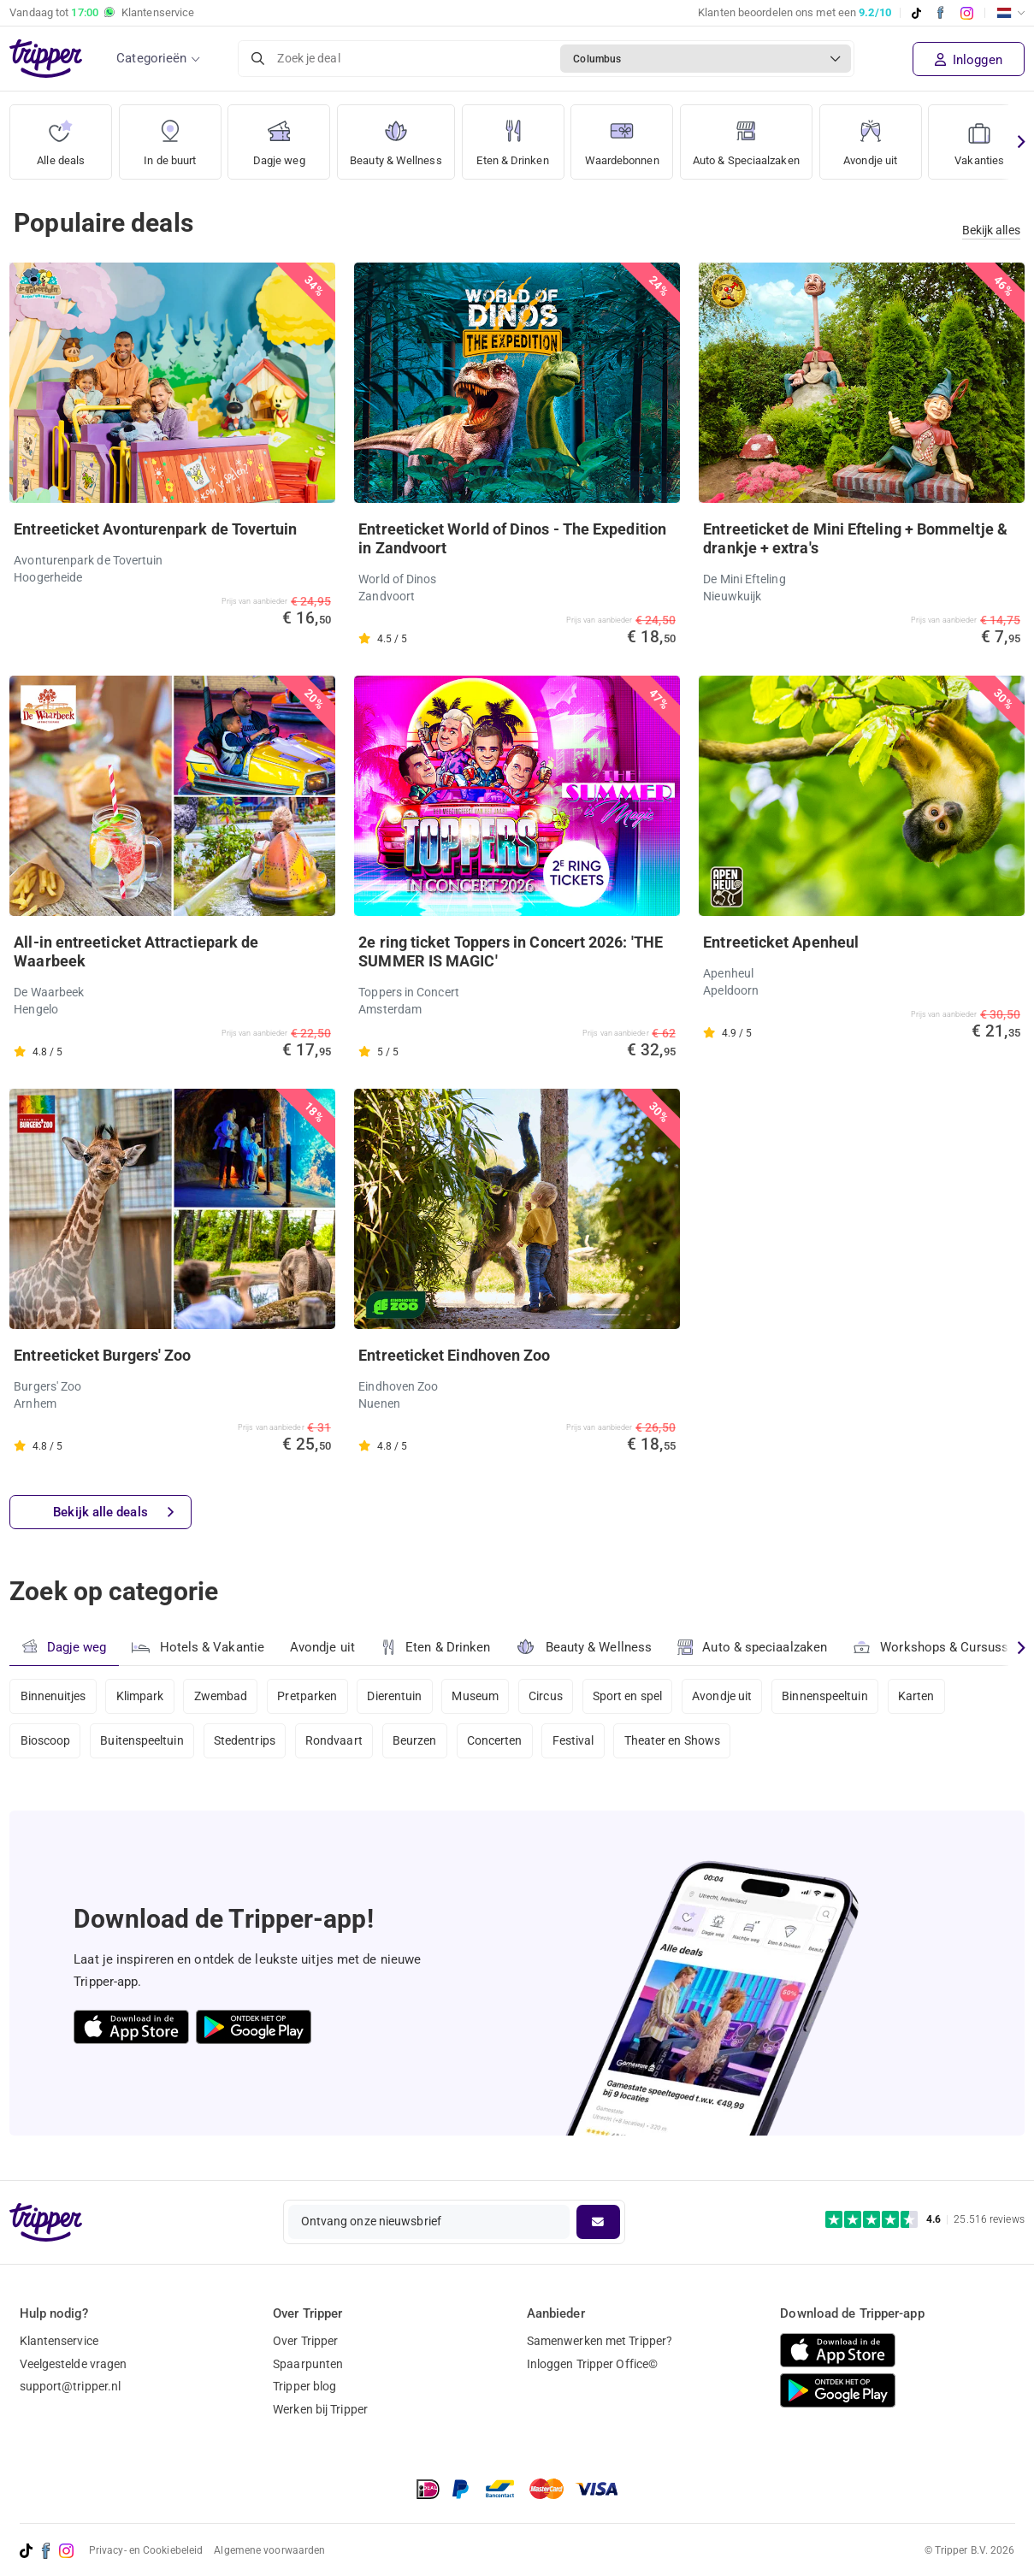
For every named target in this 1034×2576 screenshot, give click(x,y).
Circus (549, 1696)
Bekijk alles (991, 230)
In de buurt (170, 136)
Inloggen (968, 60)
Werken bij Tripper (320, 2410)
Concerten (497, 1742)
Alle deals (61, 136)
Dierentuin (396, 1696)
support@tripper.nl (70, 2387)
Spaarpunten (308, 2364)
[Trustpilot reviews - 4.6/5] (925, 2219)
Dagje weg (279, 136)
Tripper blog (304, 2387)
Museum (478, 1696)
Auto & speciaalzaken (753, 1647)
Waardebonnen (635, 136)
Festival (577, 1742)
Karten (922, 1696)
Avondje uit (898, 136)
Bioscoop (46, 1742)
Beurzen (417, 1742)
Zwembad (222, 1696)
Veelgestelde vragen (73, 2364)
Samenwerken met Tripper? (599, 2341)
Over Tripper (305, 2341)
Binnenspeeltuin (831, 1696)
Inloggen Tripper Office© (592, 2364)
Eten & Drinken (521, 136)
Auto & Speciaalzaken (769, 136)
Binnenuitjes (53, 1696)
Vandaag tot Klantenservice (101, 13)
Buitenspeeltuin (143, 1742)
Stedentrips (245, 1742)
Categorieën (151, 58)
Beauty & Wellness (400, 136)
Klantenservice (59, 2341)
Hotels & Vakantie (198, 1645)
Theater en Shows (677, 1742)
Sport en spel (631, 1696)
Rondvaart (335, 1742)
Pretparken (309, 1696)
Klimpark (140, 1696)
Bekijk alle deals (113, 1513)
